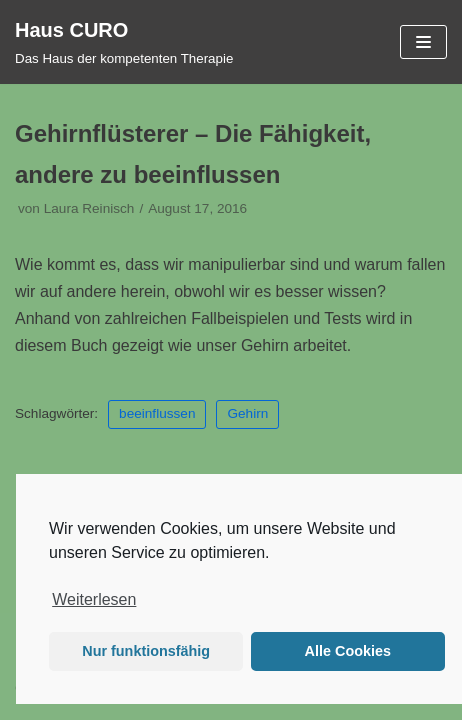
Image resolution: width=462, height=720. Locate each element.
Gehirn (247, 413)
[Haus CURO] (124, 42)
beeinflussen (157, 413)
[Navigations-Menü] (423, 42)
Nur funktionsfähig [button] (146, 651)
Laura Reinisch (89, 208)
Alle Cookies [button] (348, 651)
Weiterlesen (94, 599)
